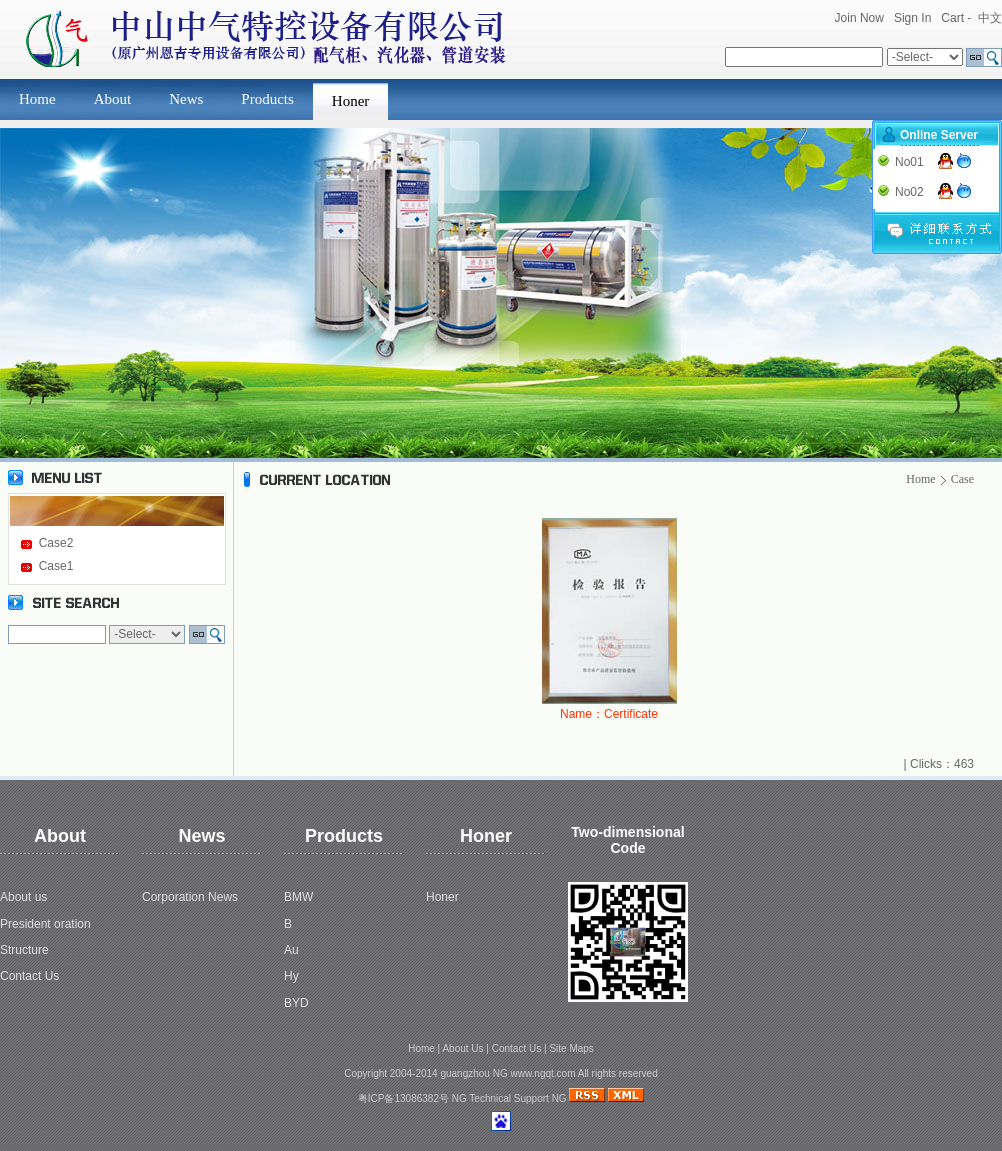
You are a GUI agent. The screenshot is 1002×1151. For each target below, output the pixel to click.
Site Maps (571, 1048)
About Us (462, 1048)
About (113, 99)
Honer (351, 101)
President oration (45, 924)
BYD (296, 1003)
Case (962, 479)
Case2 (56, 543)
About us (23, 897)
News (186, 99)
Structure (24, 950)
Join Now (859, 18)
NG (459, 1098)
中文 (990, 18)
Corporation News (190, 897)
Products (267, 99)
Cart (952, 18)
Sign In (912, 18)
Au (291, 950)
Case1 (56, 566)
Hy (291, 976)
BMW (298, 897)
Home (37, 99)
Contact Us (29, 976)
